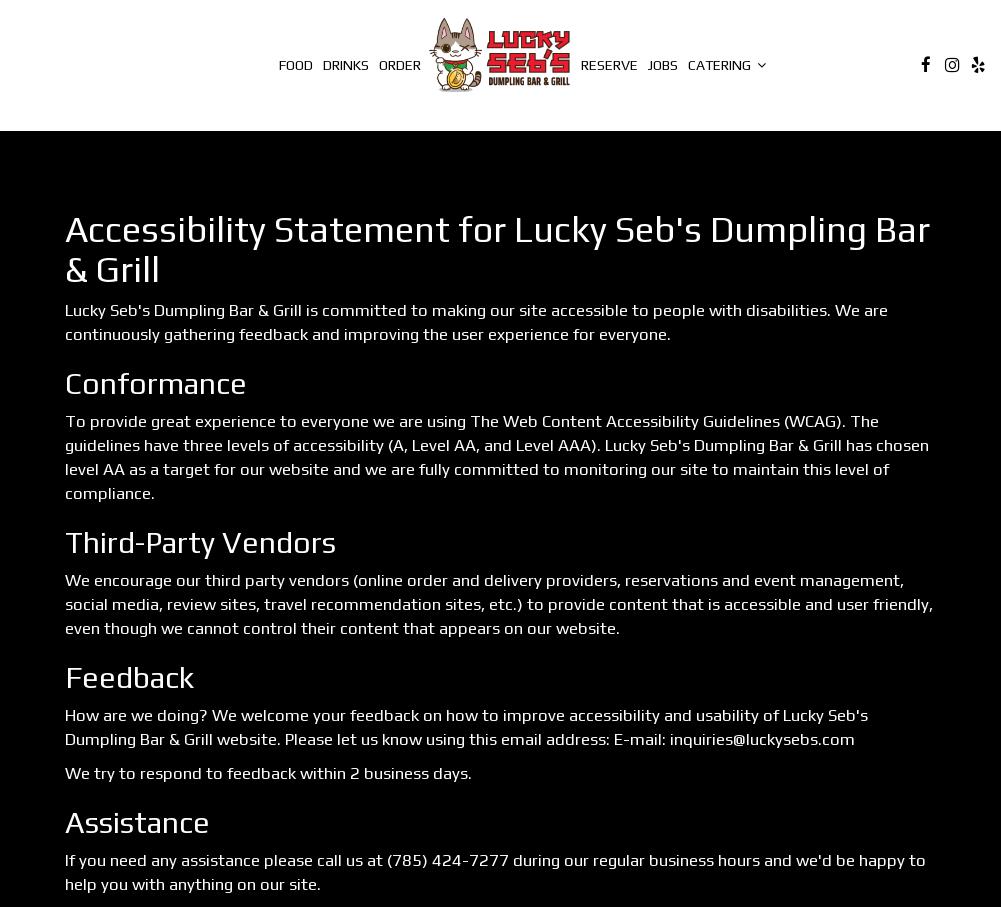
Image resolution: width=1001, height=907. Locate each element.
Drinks (346, 65)
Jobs (663, 65)
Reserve (609, 65)
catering (727, 65)
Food (296, 65)
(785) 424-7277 (448, 860)
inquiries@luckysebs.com (762, 739)
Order (400, 65)
